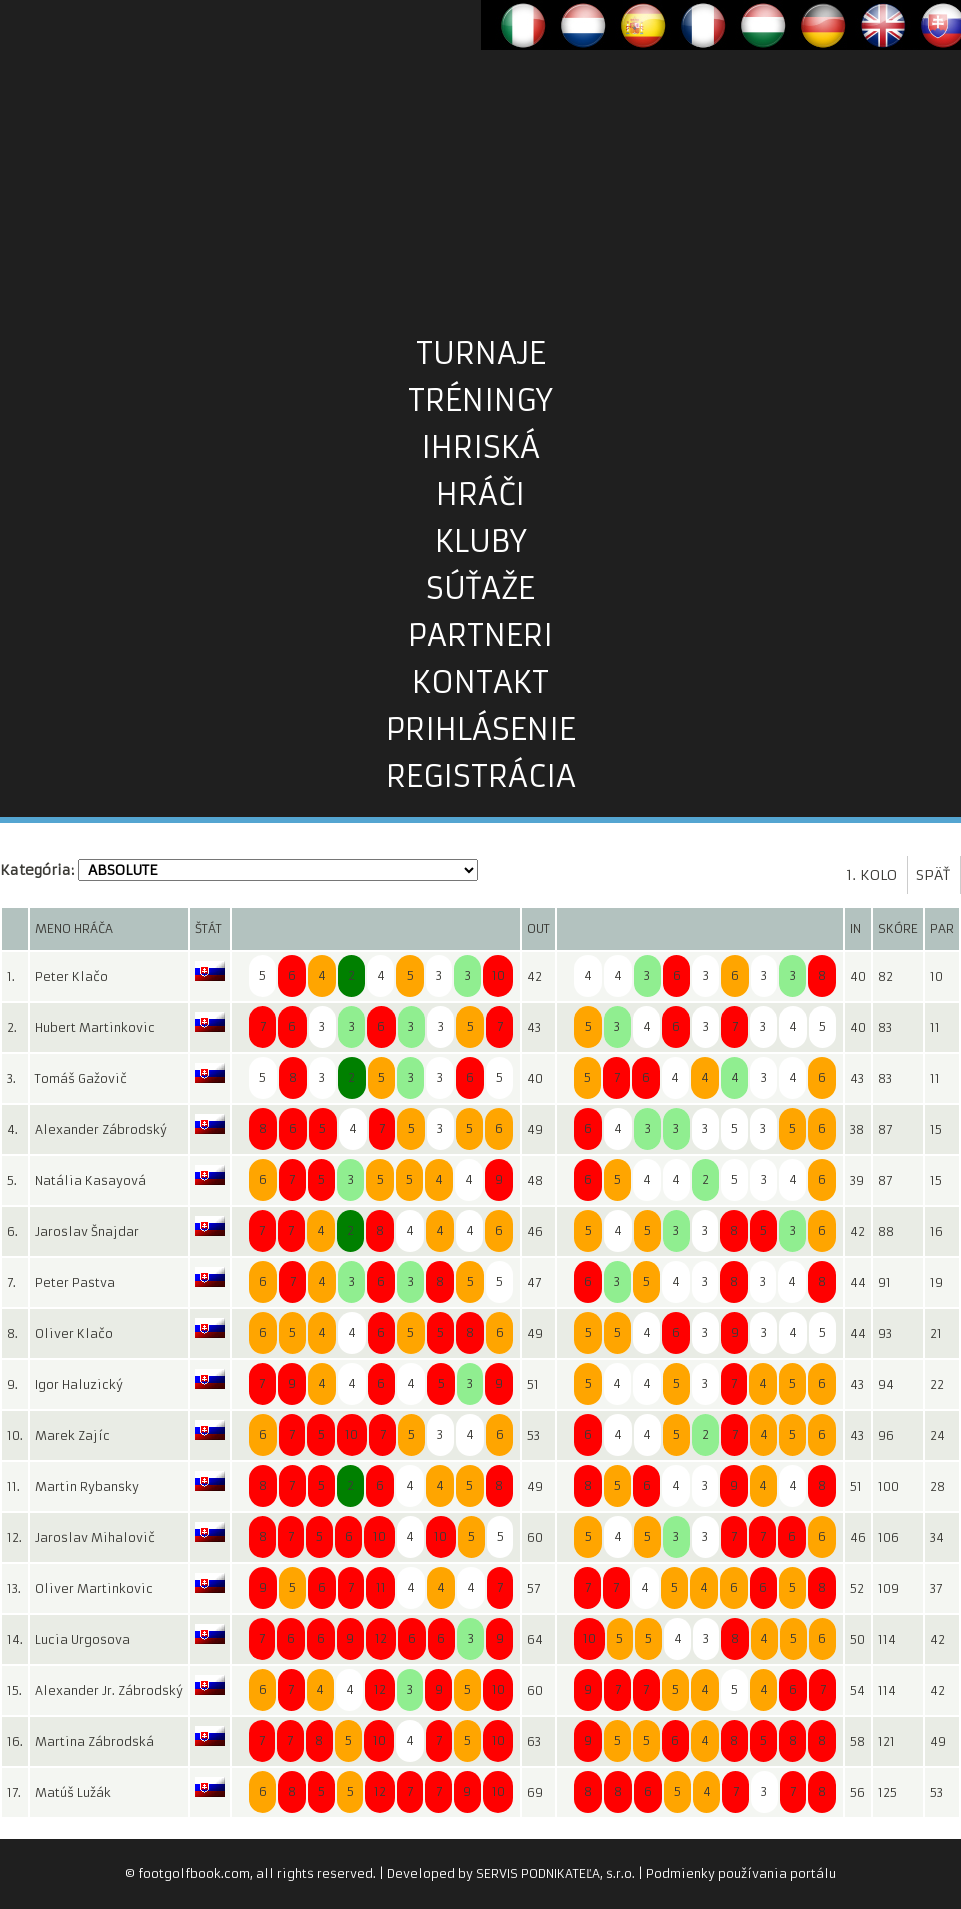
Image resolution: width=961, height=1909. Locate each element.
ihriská (480, 447)
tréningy (480, 400)
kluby (481, 541)
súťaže (480, 588)
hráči (480, 494)
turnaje (481, 353)
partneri (480, 635)
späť (933, 875)
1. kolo (871, 875)
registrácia (481, 776)
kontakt (480, 682)
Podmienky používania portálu (741, 1873)
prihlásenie (481, 729)
